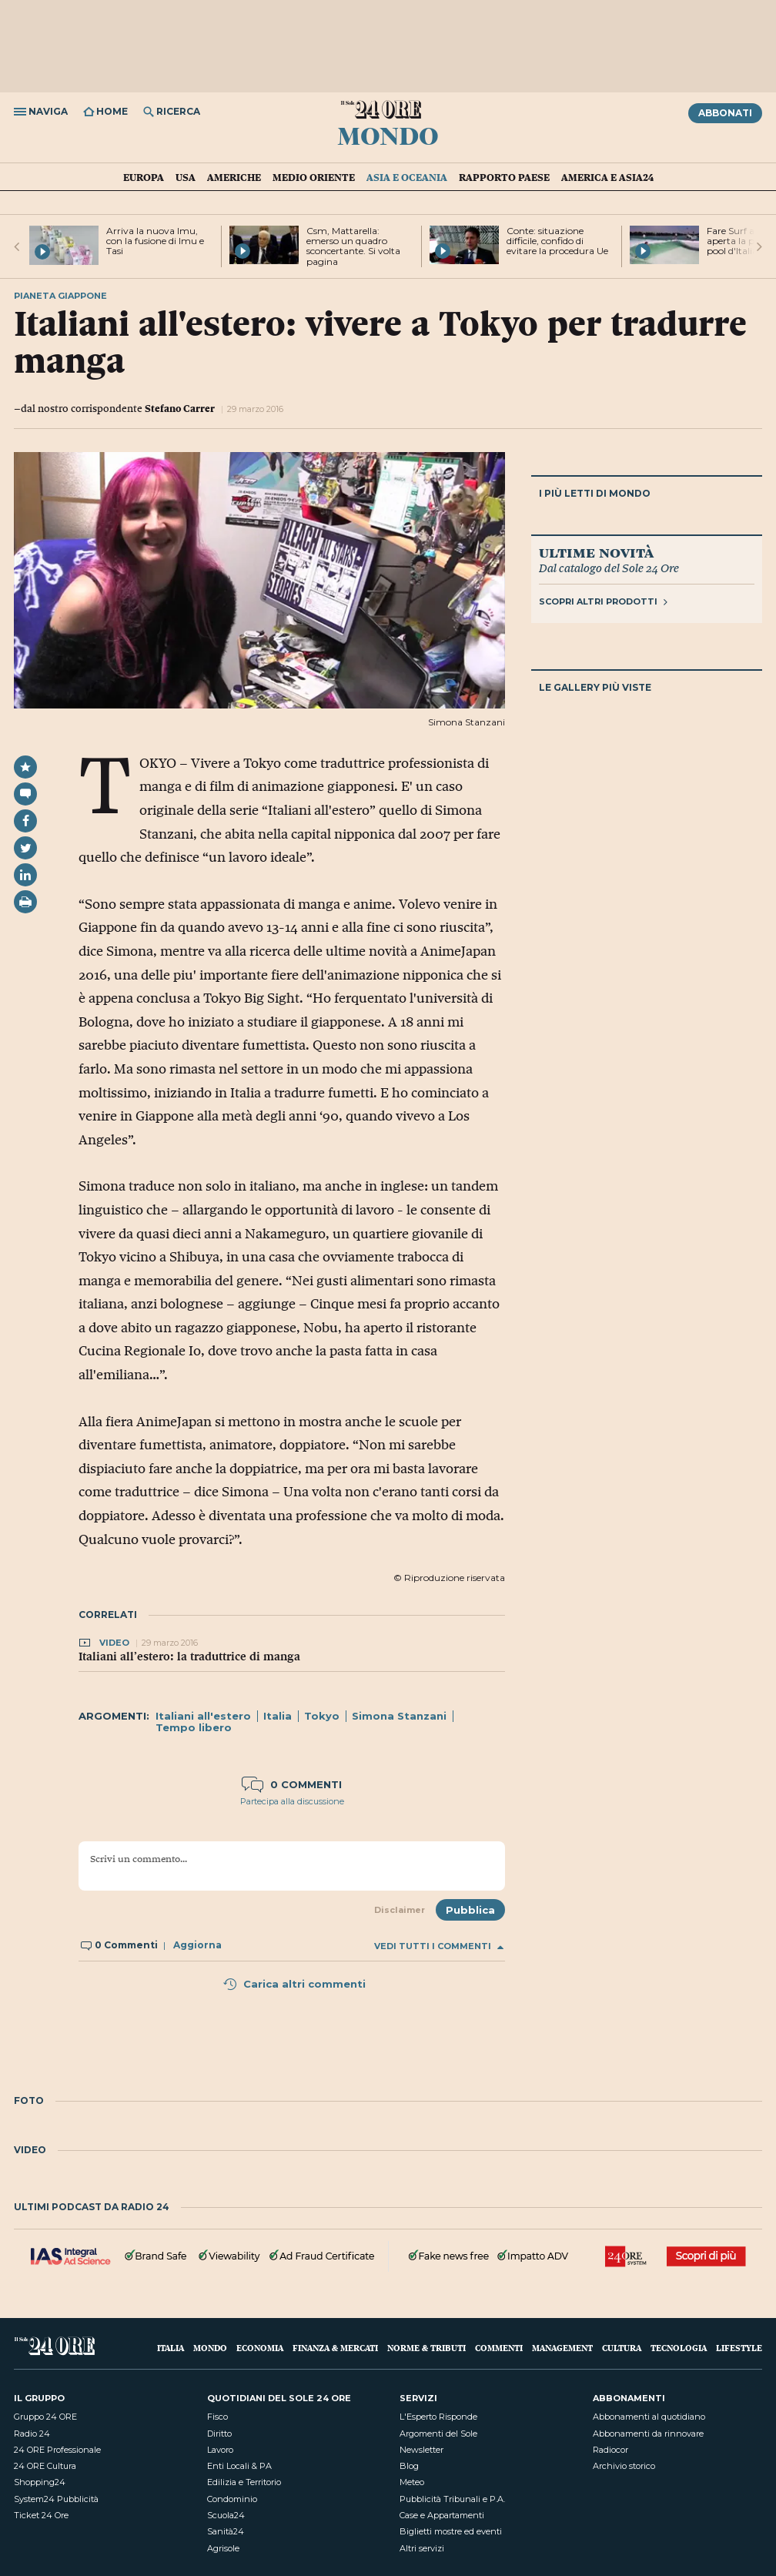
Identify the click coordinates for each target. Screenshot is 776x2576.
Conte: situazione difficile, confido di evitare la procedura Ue (557, 240)
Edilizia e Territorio (244, 2482)
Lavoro (220, 2449)
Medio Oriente (314, 177)
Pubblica (470, 1910)
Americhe (234, 177)
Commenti (499, 2347)
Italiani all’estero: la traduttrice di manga (189, 1656)
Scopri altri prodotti (603, 601)
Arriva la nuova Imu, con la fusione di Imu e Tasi (155, 240)
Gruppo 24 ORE (45, 2416)
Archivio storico (624, 2465)
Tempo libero (194, 1727)
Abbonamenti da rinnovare (648, 2433)
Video (115, 1642)
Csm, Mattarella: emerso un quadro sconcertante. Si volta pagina (353, 246)
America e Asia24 (607, 177)
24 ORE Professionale (57, 2449)
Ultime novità (596, 552)
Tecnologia (679, 2347)
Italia (277, 1716)
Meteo (412, 2482)
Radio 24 (32, 2433)
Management (562, 2347)
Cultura (621, 2347)
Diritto (219, 2433)
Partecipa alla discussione (292, 1801)
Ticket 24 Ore (41, 2515)
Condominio (232, 2499)
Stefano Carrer (180, 408)
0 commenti (292, 1784)
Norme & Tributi (426, 2347)
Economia (259, 2347)
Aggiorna (197, 1945)
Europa (143, 177)
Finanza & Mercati (335, 2347)
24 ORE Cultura (45, 2465)
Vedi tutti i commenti (438, 1946)
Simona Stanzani (399, 1716)
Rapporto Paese (504, 177)
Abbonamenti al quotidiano (649, 2416)
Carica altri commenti (294, 1984)
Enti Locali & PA (239, 2465)
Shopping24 (39, 2482)
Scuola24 (226, 2515)
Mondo (388, 135)
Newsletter (421, 2449)
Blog (409, 2465)
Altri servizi (422, 2548)
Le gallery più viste (595, 687)
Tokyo (322, 1716)
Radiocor (610, 2449)
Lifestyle (739, 2347)
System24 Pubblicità (56, 2499)
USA (186, 177)
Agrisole (223, 2548)
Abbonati (725, 113)
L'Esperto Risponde (438, 2416)
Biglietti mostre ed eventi (451, 2531)
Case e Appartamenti (442, 2515)
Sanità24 (225, 2531)
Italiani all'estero (203, 1716)
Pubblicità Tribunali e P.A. (452, 2499)
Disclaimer (399, 1909)
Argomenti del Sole (438, 2433)
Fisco (217, 2416)
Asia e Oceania (406, 177)
